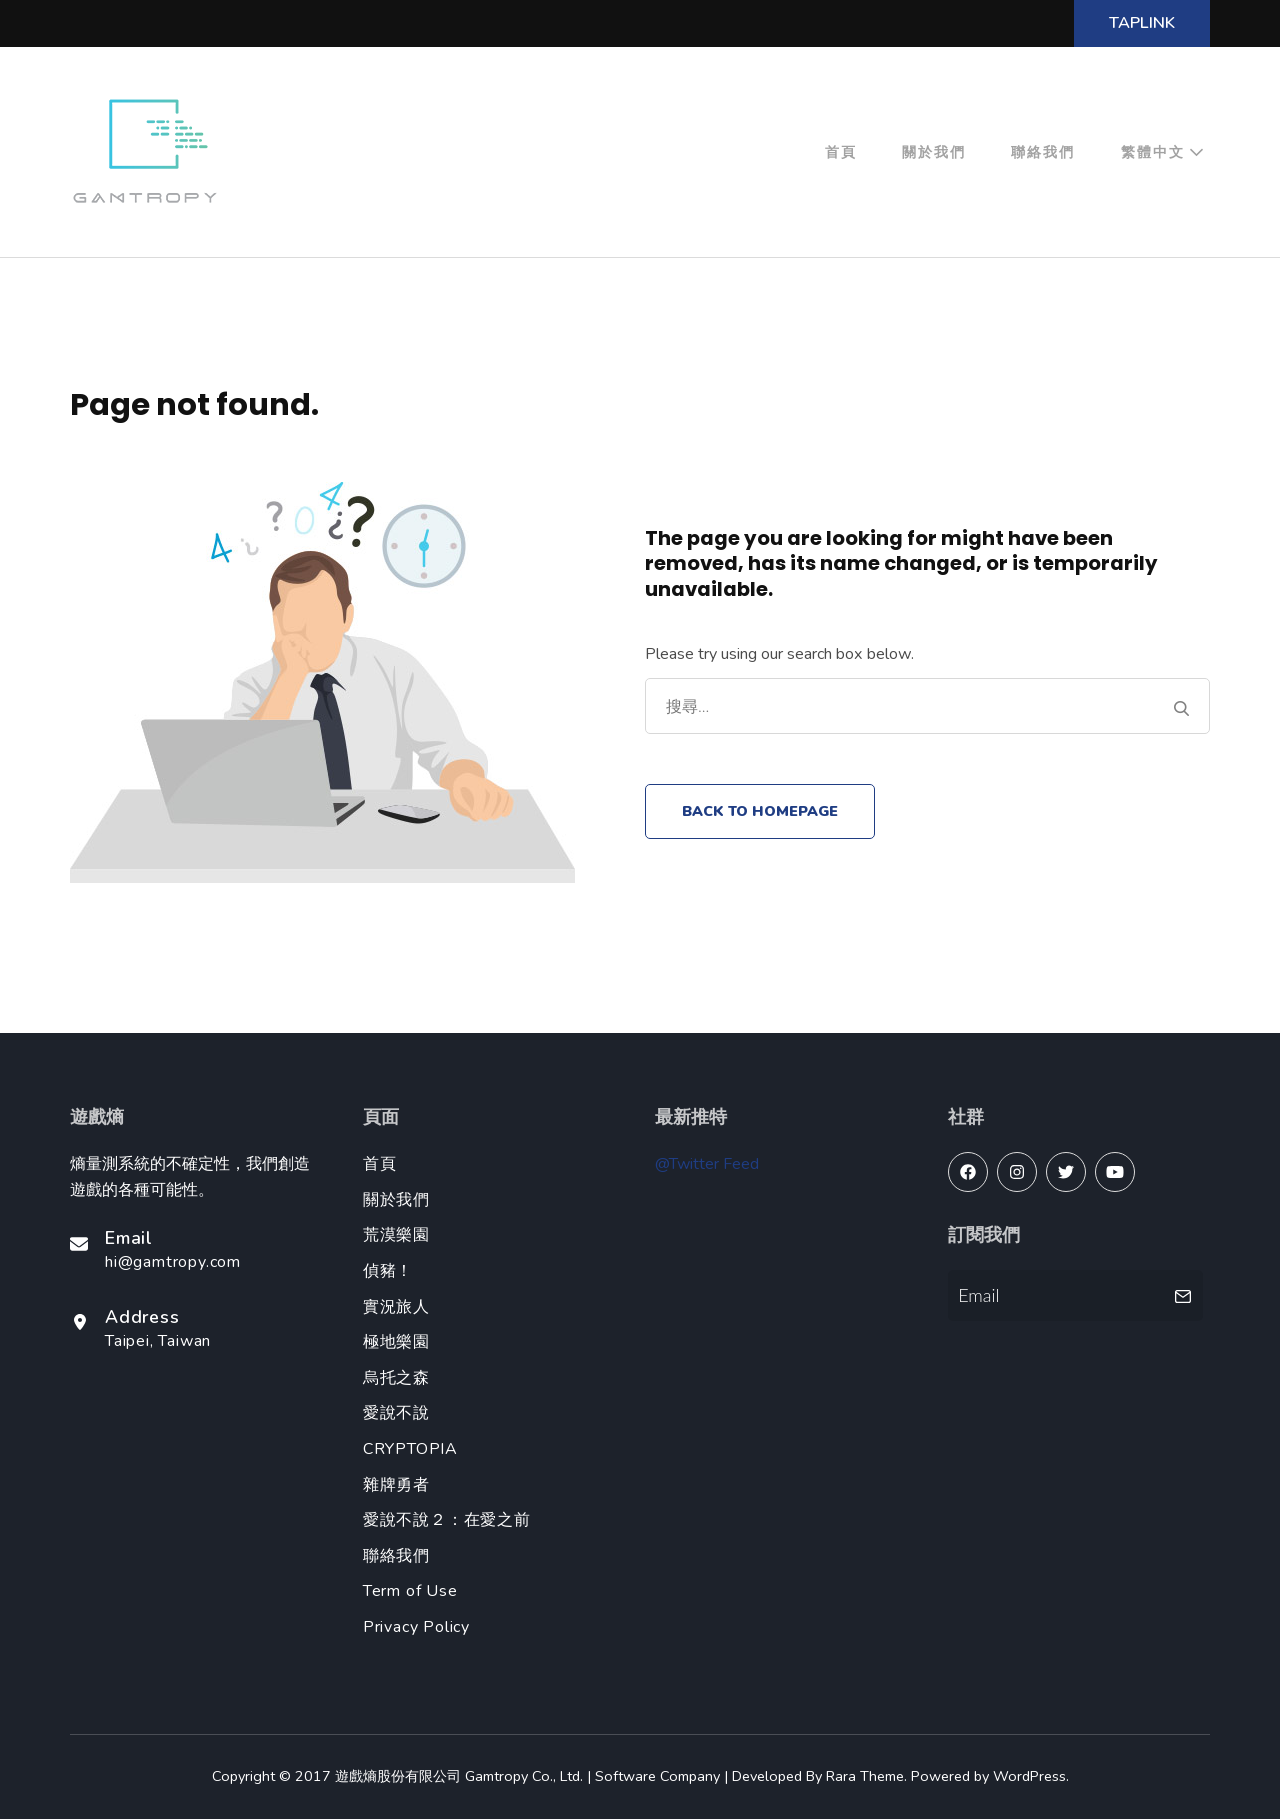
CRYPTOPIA (410, 1449)
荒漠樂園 (396, 1235)
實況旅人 (396, 1307)
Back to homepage (760, 811)
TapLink (1142, 23)
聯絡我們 (1043, 152)
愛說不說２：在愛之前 (447, 1520)
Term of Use (410, 1591)
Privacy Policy (416, 1627)
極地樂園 (396, 1342)
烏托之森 (396, 1378)
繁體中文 (1153, 152)
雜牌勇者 (396, 1485)
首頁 (841, 152)
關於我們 (934, 152)
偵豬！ (388, 1271)
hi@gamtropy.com (173, 1262)
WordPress (1029, 1776)
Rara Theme (865, 1776)
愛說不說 (396, 1413)
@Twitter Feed (707, 1164)
